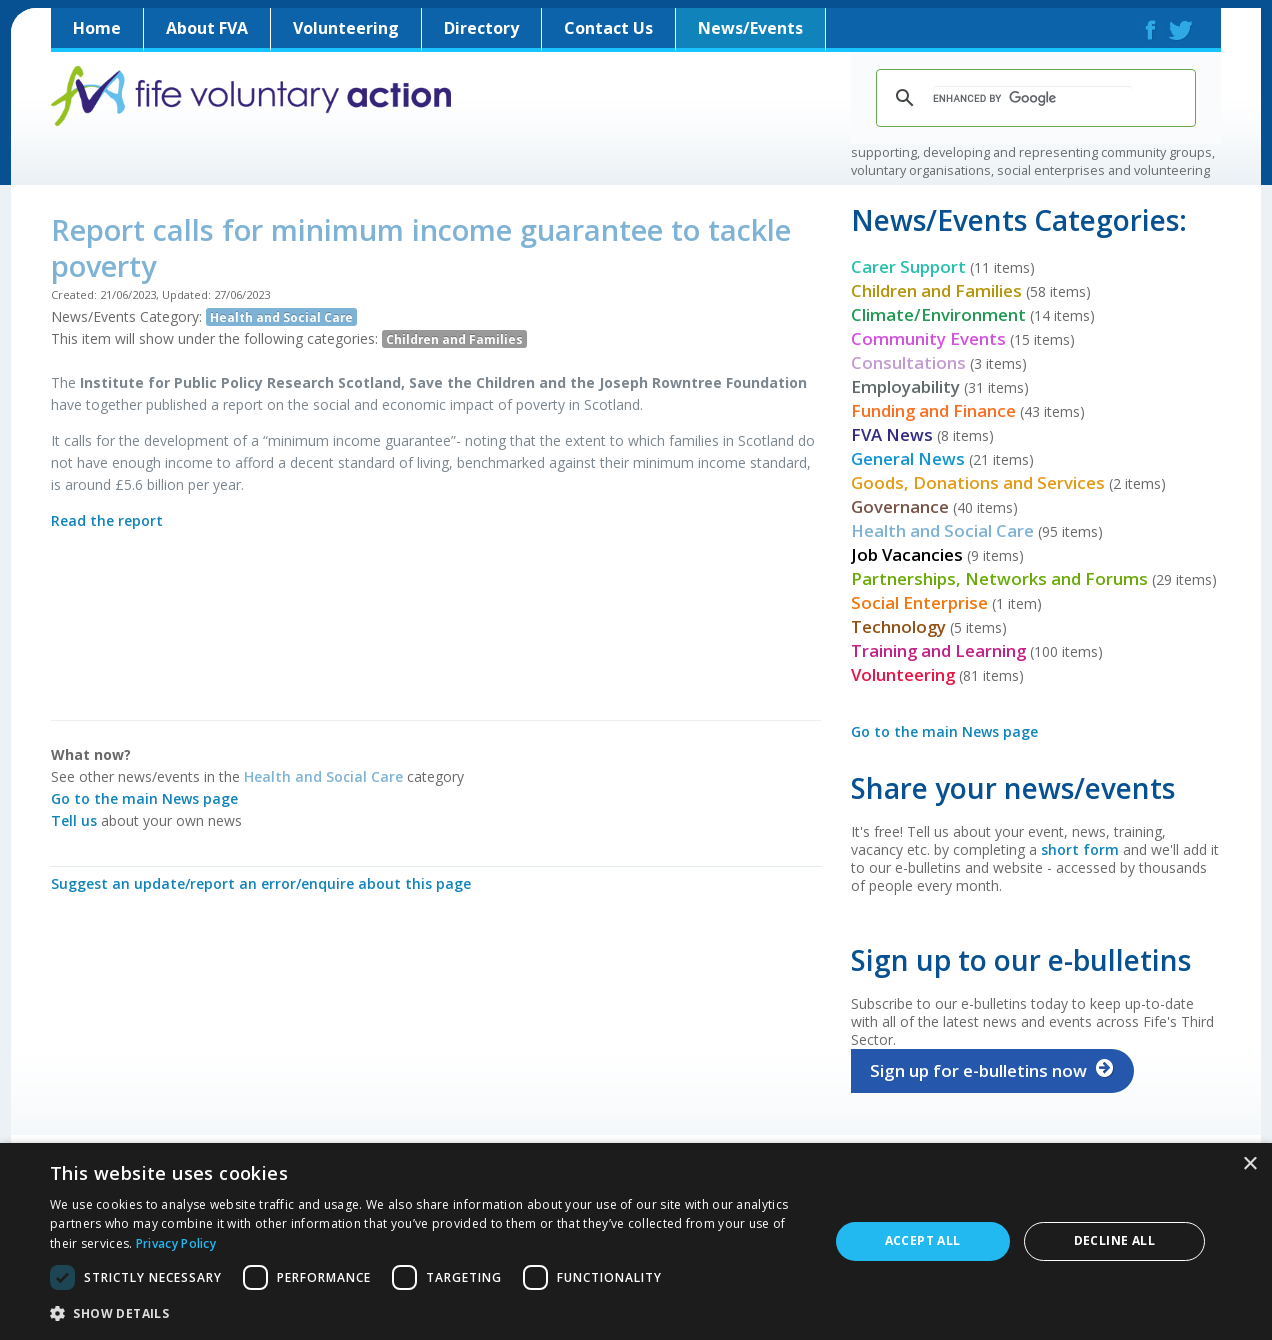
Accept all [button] (923, 1240)
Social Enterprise (919, 602)
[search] (1033, 98)
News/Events (750, 28)
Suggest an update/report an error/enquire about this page (261, 883)
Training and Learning (938, 650)
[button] (427, 1313)
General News (908, 458)
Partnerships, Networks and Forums (999, 578)
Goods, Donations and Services (978, 482)
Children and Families (454, 339)
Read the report (107, 520)
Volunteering (346, 28)
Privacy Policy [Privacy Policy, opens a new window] (176, 1243)
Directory (481, 28)
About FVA (207, 28)
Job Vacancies (907, 554)
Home (97, 28)
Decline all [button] (1114, 1240)
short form (1080, 849)
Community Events (928, 338)
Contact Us (608, 28)
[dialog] (636, 1241)
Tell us (74, 820)
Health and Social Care (281, 317)
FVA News (892, 434)
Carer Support (908, 266)
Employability (905, 386)
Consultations (908, 362)
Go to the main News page (144, 798)
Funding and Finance (933, 410)
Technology (898, 626)
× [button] (1249, 1164)
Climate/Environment (938, 314)
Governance (900, 506)
